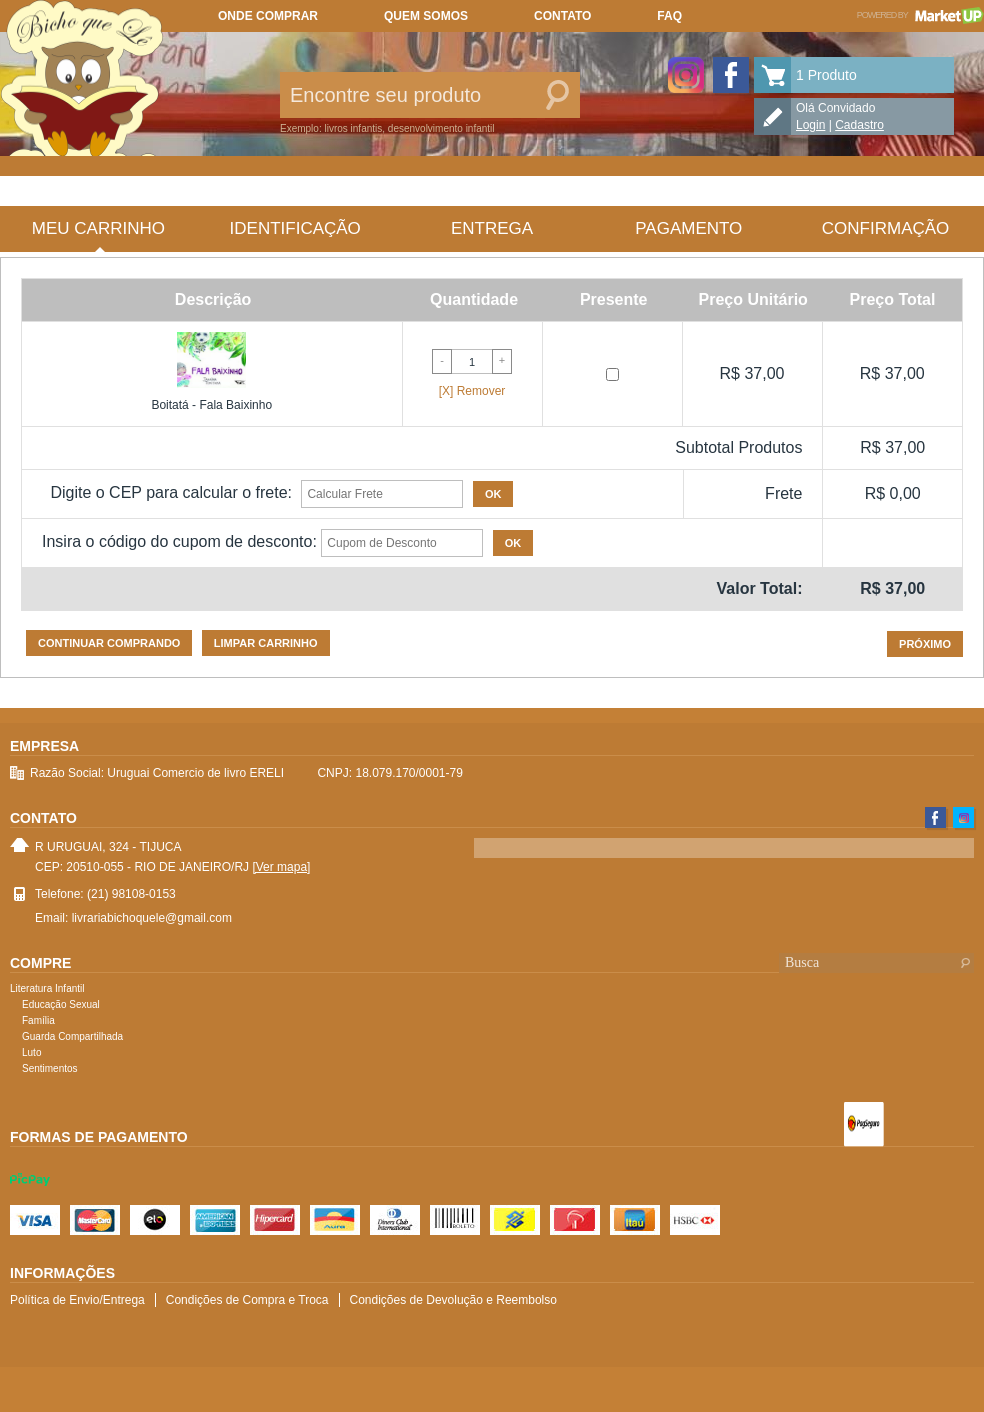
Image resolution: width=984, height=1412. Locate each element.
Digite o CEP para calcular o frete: (171, 492)
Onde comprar (268, 16)
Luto (31, 1052)
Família (38, 1020)
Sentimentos (50, 1068)
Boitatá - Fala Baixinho (211, 405)
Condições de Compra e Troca (247, 1300)
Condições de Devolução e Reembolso (453, 1300)
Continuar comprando (109, 643)
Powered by (920, 15)
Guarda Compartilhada (72, 1036)
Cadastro (859, 125)
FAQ (669, 16)
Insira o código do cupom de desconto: (179, 541)
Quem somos (426, 16)
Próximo (925, 644)
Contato (562, 16)
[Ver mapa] (281, 867)
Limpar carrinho (266, 643)
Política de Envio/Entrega (77, 1300)
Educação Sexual (61, 1004)
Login (810, 125)
